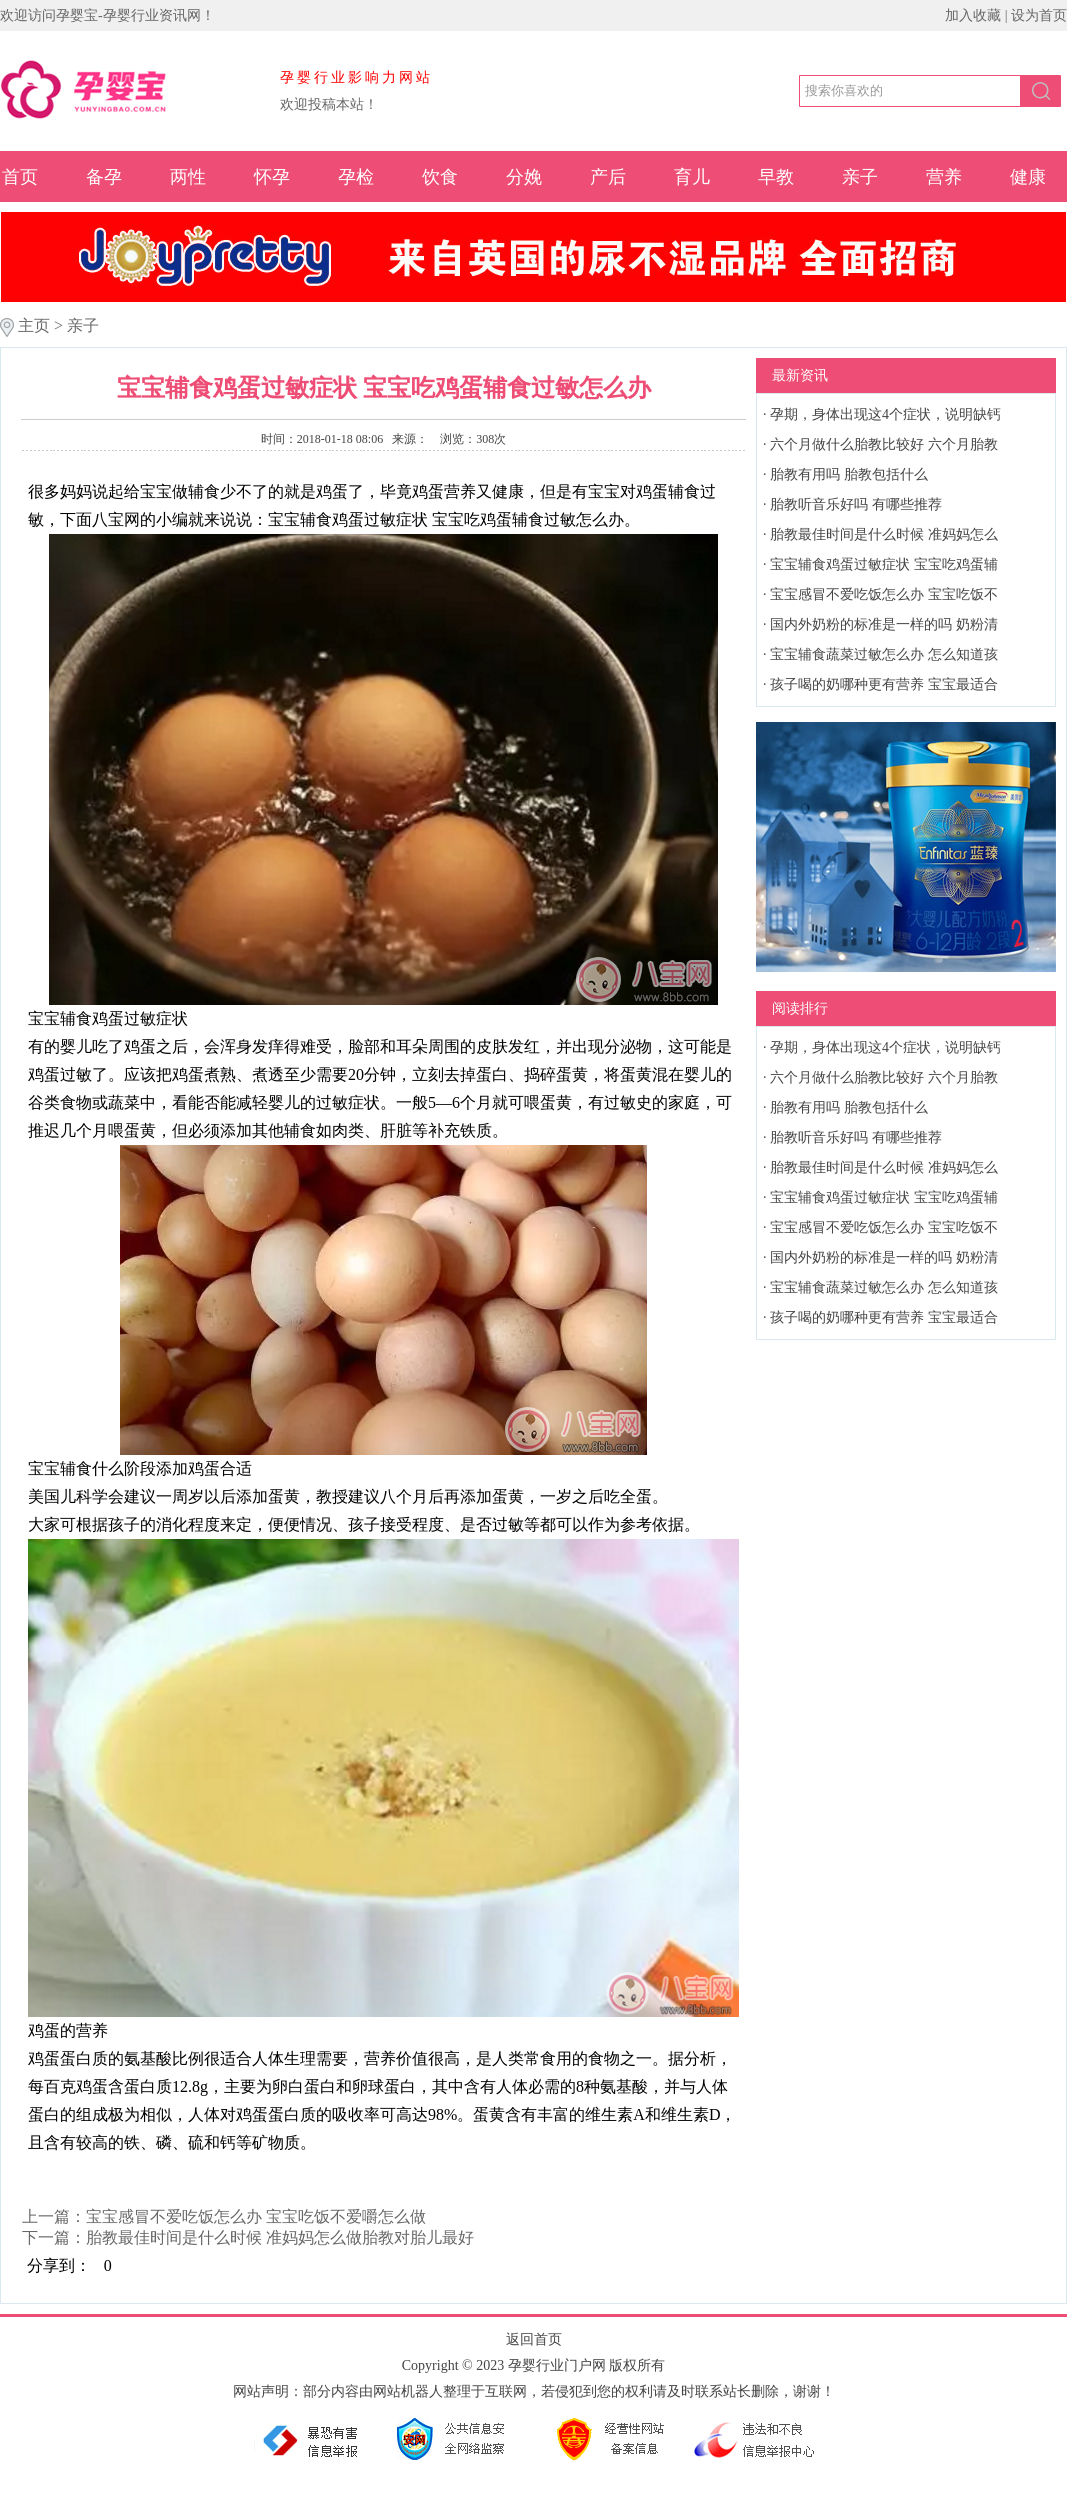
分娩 (524, 177)
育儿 (692, 177)
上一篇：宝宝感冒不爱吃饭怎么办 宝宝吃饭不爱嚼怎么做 (224, 2216)
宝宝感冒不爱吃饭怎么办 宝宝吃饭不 (884, 594)
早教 (776, 177)
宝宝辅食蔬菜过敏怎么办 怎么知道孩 (884, 654)
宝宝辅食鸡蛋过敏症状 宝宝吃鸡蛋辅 (884, 564)
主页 (34, 325)
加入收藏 (973, 15)
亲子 (860, 177)
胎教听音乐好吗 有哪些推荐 (856, 504)
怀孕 (272, 177)
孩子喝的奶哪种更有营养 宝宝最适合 (884, 684)
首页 (20, 177)
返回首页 (534, 2339)
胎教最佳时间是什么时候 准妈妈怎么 (884, 534)
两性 (188, 177)
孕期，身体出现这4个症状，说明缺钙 (885, 414)
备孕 (104, 177)
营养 (944, 177)
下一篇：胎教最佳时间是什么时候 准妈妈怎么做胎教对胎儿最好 (248, 2237)
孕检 (356, 177)
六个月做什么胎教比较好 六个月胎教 (884, 444)
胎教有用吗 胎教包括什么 (849, 474)
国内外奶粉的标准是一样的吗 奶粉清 (884, 624)
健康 (1028, 177)
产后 (608, 177)
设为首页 (1039, 15)
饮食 (440, 177)
